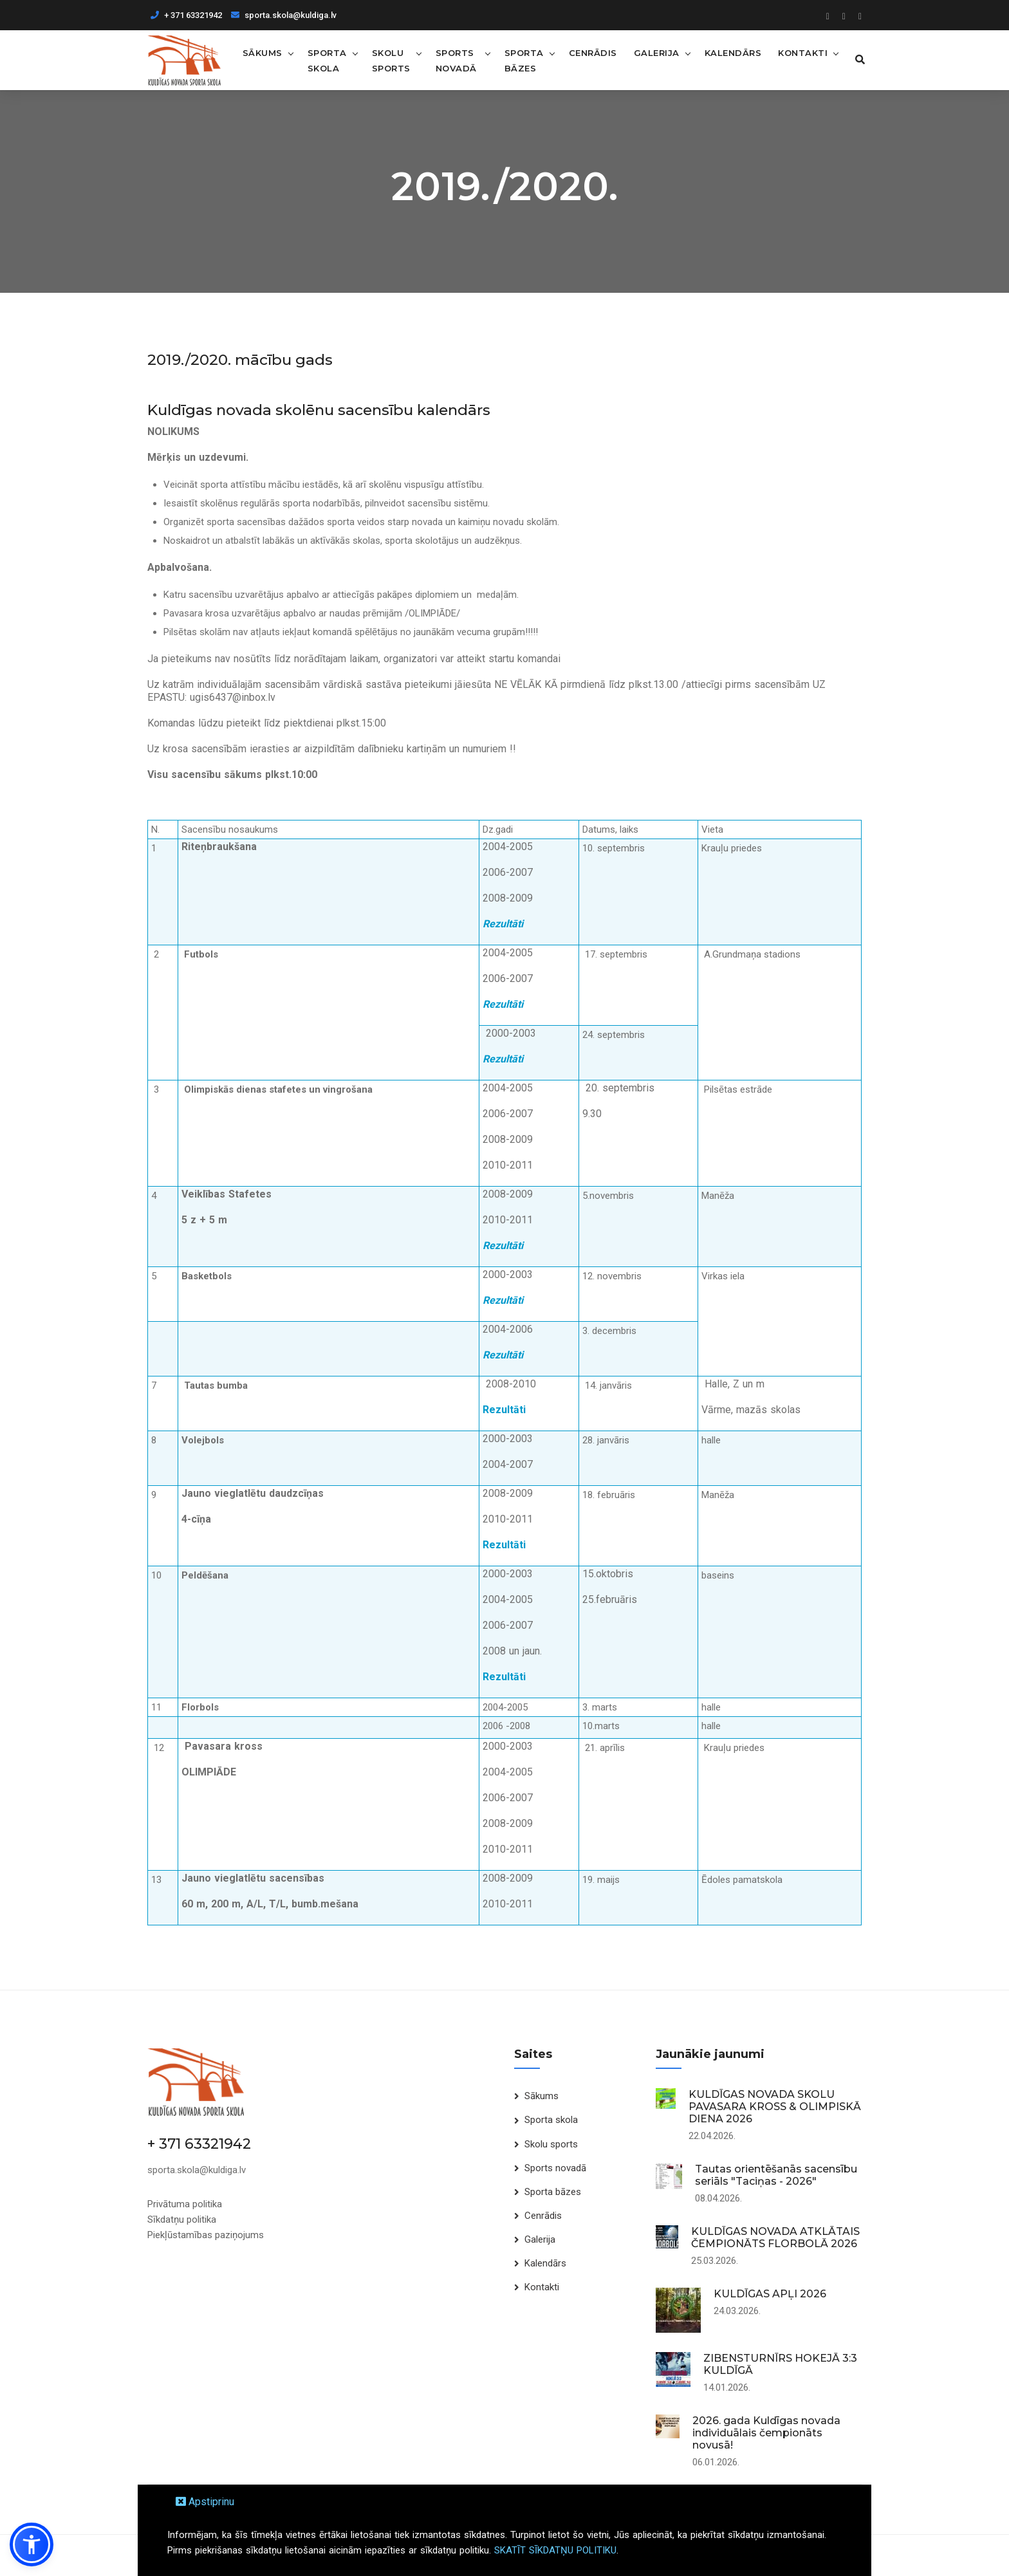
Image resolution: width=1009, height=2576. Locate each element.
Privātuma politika (184, 2203)
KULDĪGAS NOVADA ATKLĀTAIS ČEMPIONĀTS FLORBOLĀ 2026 (775, 2237)
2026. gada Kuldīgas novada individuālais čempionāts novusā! (766, 2432)
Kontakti (801, 52)
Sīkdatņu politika (181, 2219)
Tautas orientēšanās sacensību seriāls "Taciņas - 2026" (776, 2175)
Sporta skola (326, 60)
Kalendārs (731, 52)
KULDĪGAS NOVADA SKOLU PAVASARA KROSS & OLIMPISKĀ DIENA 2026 (775, 2106)
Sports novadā (455, 60)
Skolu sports (390, 60)
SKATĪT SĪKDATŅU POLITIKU (555, 2550)
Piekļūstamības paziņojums (205, 2234)
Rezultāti (503, 924)
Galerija (655, 52)
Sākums (262, 52)
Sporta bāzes (522, 60)
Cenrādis (591, 52)
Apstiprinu (205, 2502)
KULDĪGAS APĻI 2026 (770, 2294)
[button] (31, 2544)
